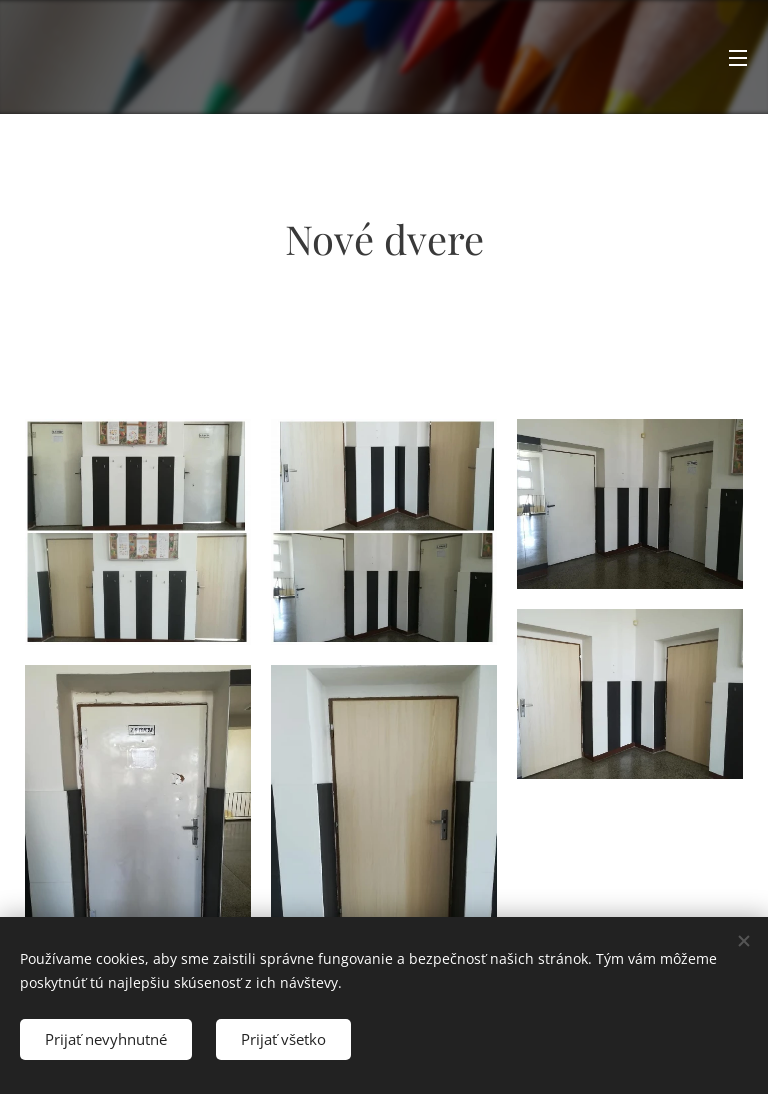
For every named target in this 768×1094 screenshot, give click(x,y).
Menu (738, 58)
